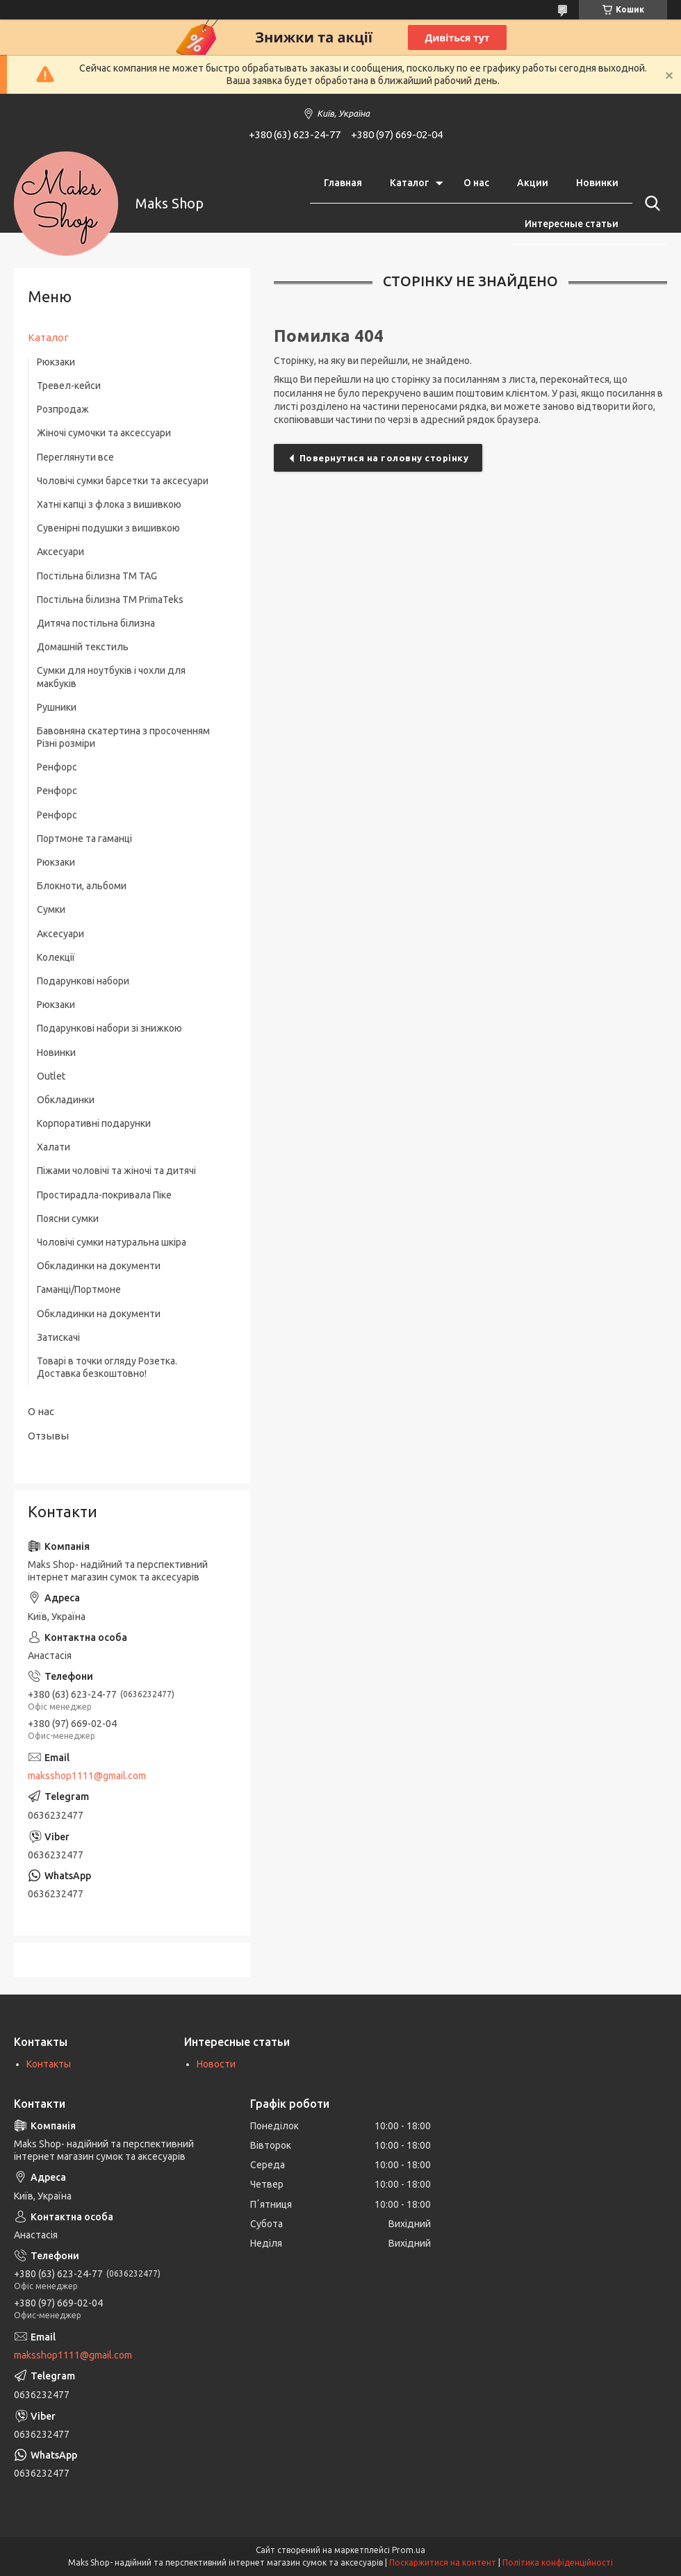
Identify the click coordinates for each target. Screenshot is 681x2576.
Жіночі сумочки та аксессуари (104, 432)
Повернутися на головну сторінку (384, 458)
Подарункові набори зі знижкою (109, 1028)
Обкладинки (66, 1099)
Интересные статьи (571, 223)
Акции (532, 182)
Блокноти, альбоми (81, 885)
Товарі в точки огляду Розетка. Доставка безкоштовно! (107, 1367)
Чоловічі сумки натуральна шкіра (111, 1242)
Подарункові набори (83, 980)
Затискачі (58, 1337)
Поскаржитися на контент (442, 2562)
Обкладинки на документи (99, 1265)
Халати (53, 1147)
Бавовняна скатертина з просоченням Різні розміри (123, 737)
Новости (216, 2064)
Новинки (597, 182)
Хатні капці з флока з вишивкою (109, 504)
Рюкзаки (56, 362)
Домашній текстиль (83, 646)
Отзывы (48, 1436)
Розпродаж (63, 409)
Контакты (48, 2064)
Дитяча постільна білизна (96, 623)
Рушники (56, 707)
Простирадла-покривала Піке (104, 1194)
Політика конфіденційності (557, 2562)
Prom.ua (408, 2549)
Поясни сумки (68, 1218)
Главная (343, 182)
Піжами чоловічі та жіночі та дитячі (116, 1170)
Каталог (409, 182)
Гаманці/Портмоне (79, 1289)
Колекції (56, 957)
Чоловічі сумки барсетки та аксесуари (122, 480)
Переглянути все (75, 457)
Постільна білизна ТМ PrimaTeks (110, 599)
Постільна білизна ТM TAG (97, 575)
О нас (476, 182)
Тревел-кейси (69, 385)
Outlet (51, 1076)
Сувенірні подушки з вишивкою (108, 528)
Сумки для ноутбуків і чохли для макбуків (111, 676)
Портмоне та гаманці (84, 838)
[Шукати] (649, 203)
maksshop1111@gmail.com (87, 1775)
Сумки (51, 909)
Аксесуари (60, 551)
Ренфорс (57, 767)
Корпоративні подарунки (94, 1123)
